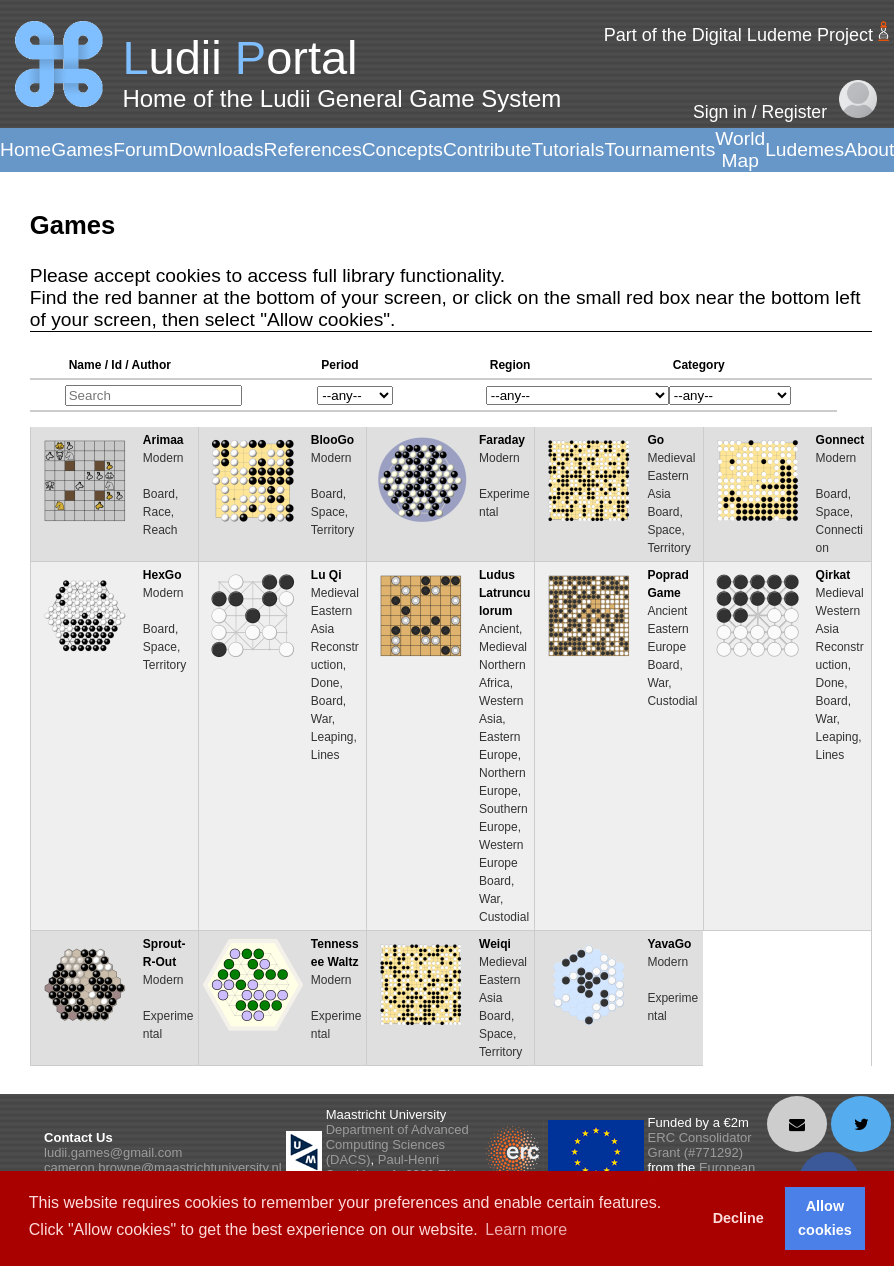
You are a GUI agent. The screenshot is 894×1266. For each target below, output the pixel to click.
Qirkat (833, 575)
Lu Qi (326, 575)
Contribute (487, 149)
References (313, 149)
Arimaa (163, 440)
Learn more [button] (526, 1229)
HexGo (162, 575)
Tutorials (567, 149)
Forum (140, 149)
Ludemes (804, 149)
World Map (740, 149)
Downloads (216, 149)
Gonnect (840, 440)
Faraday (502, 440)
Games (82, 149)
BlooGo (332, 440)
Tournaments (659, 149)
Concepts (402, 149)
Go (655, 440)
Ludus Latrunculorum (504, 593)
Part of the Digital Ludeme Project (738, 35)
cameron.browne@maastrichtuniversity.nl (163, 1167)
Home (25, 149)
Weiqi (495, 944)
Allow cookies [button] (825, 1218)
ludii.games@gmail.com (113, 1152)
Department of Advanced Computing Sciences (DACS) (397, 1144)
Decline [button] (738, 1218)
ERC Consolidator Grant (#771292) (700, 1145)
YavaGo (669, 944)
